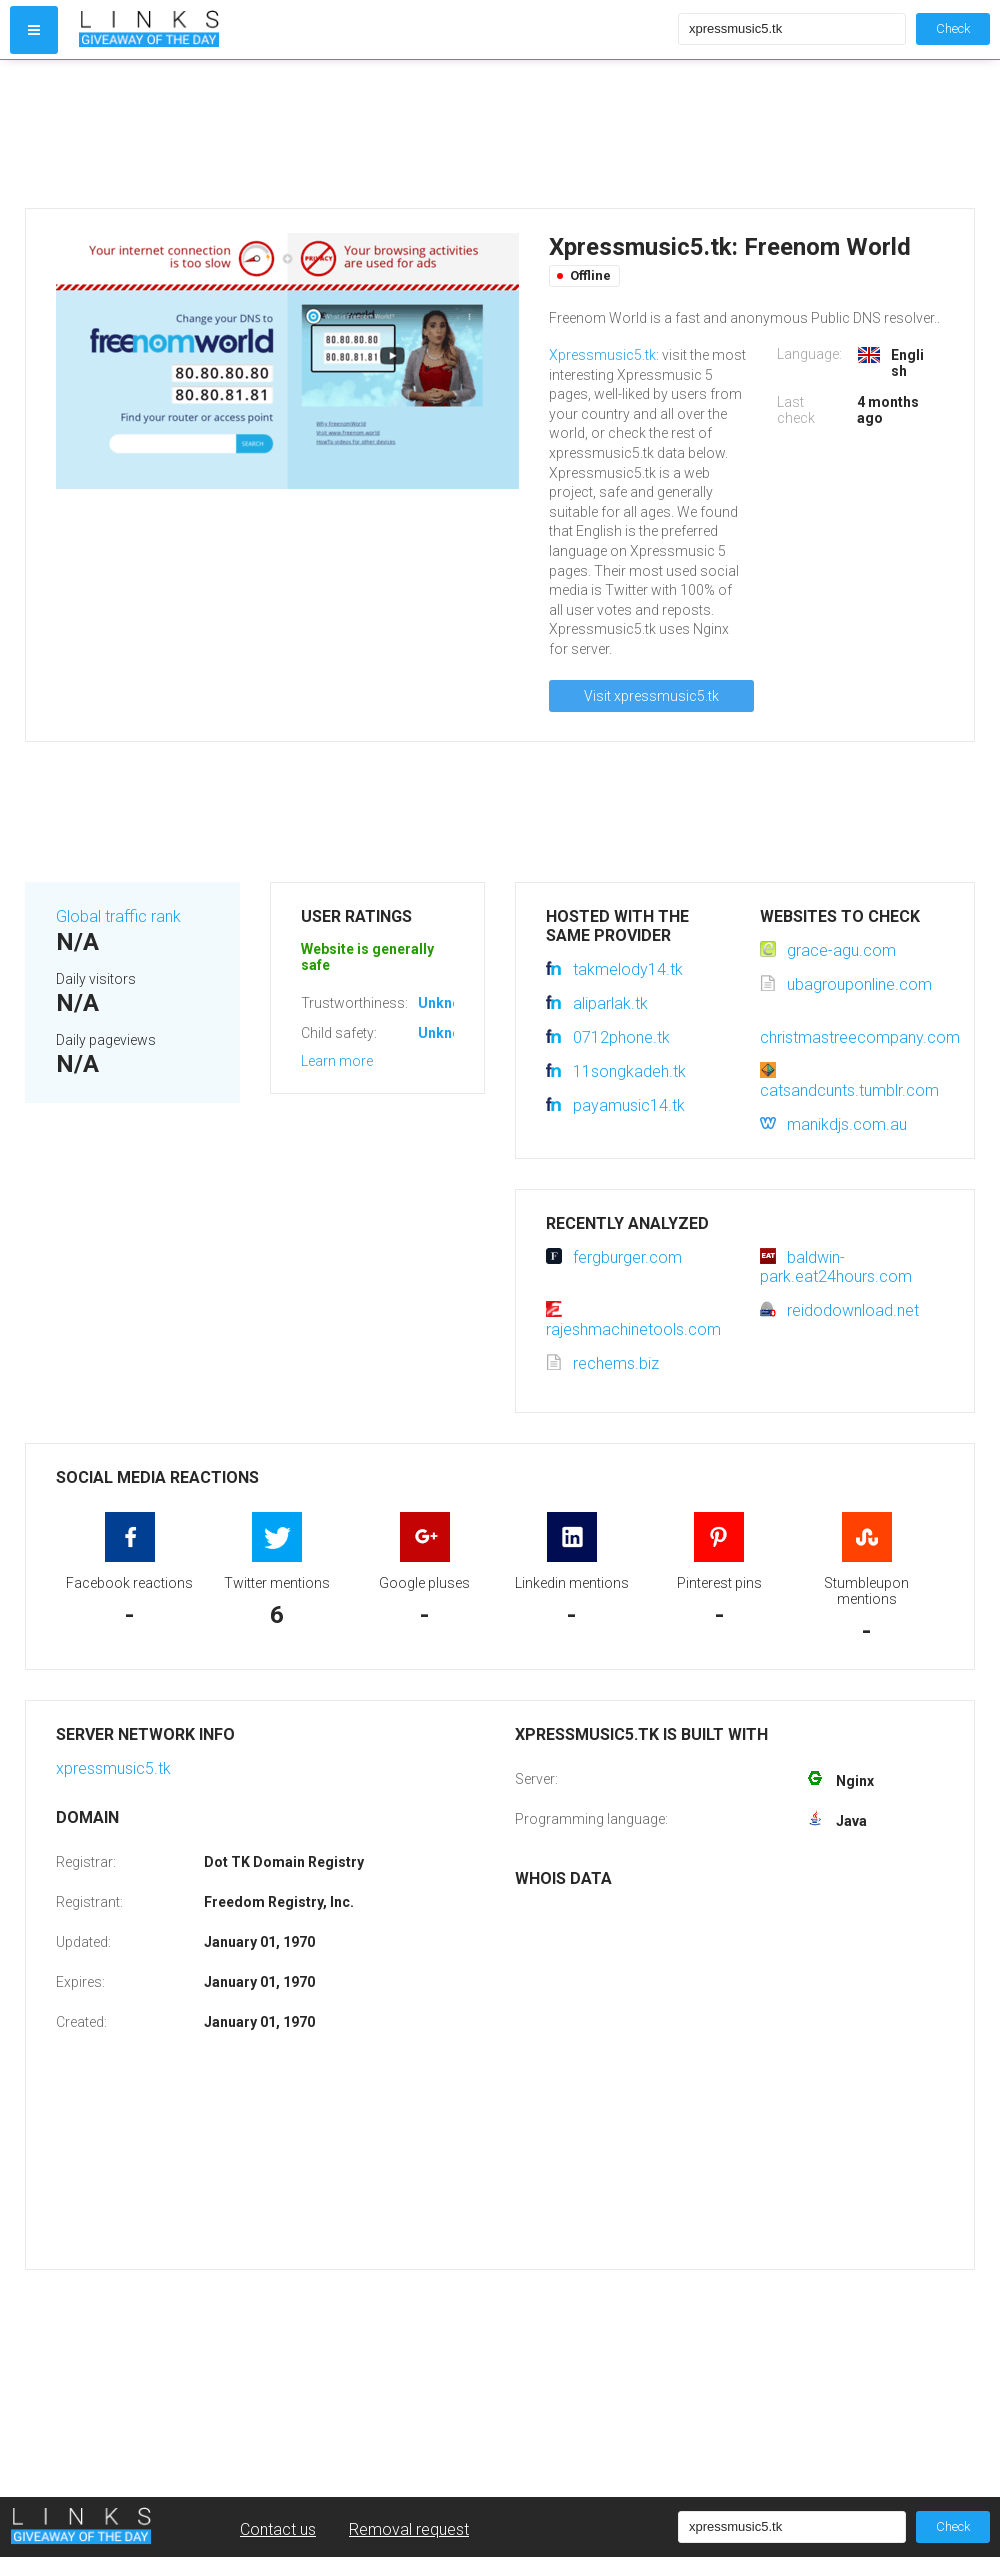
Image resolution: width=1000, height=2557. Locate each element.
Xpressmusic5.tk (602, 355)
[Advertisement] (374, 134)
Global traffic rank (118, 916)
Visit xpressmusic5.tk (651, 696)
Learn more (337, 1061)
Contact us (278, 2529)
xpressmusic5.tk (113, 1768)
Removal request (409, 2529)
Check (953, 28)
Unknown (448, 1003)
